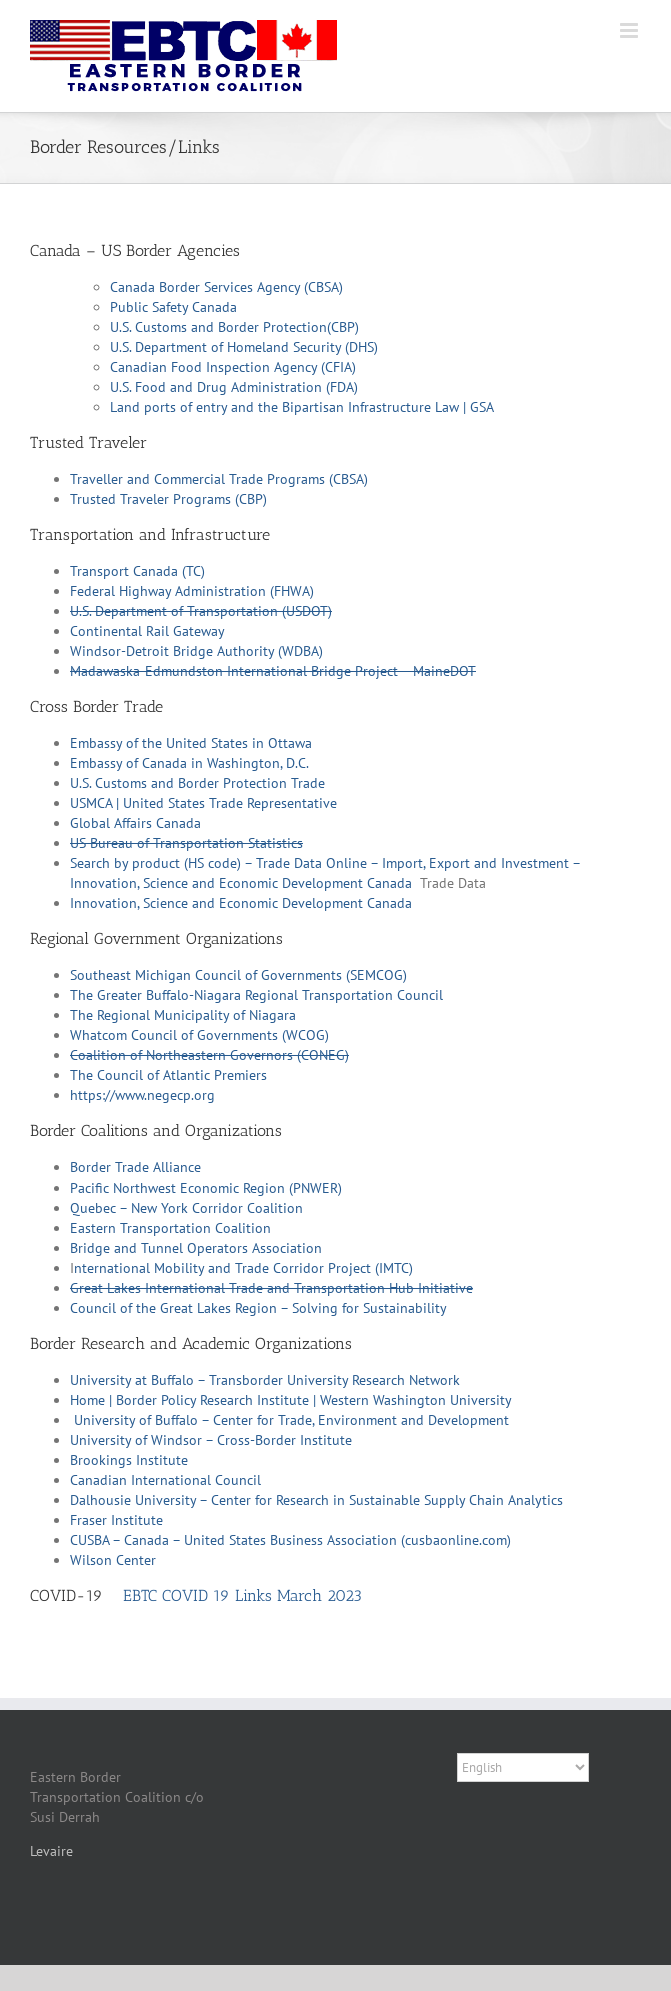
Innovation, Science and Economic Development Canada (241, 903)
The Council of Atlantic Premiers (168, 1075)
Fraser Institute (116, 1520)
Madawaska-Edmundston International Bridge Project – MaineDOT (273, 671)
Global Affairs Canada (135, 823)
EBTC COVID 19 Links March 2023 (242, 1595)
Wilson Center (113, 1560)
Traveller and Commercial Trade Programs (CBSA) (219, 479)
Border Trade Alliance (135, 1167)
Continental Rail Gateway (147, 631)
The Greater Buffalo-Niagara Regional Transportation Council (256, 995)
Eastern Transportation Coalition (170, 1228)
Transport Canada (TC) (137, 571)
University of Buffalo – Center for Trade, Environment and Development (291, 1420)
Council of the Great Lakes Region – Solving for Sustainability (258, 1308)
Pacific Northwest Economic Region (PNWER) (206, 1188)
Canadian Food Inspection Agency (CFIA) (233, 367)
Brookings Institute (129, 1460)
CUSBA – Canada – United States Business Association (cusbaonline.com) (290, 1540)
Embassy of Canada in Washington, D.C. (189, 763)
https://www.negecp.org (142, 1095)
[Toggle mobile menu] (630, 30)
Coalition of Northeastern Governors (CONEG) (209, 1055)
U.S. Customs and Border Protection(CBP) (234, 327)
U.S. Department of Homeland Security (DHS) (244, 347)
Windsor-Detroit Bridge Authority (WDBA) (196, 651)
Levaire (51, 1851)
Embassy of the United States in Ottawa (191, 743)
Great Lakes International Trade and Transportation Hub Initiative (271, 1288)
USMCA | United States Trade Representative (203, 803)
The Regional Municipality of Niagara (183, 1015)
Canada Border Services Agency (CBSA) (226, 287)
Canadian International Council (165, 1480)
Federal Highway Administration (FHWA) (192, 591)
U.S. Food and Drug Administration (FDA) (234, 387)
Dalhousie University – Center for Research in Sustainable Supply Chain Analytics (316, 1500)
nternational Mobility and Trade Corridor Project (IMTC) (243, 1268)
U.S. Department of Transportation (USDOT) (201, 611)
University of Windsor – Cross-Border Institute (211, 1440)
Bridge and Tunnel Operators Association (196, 1248)
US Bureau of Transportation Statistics (186, 843)
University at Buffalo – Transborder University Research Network (265, 1380)
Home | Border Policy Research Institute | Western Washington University (291, 1400)
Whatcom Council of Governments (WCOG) (199, 1035)
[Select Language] (523, 1767)
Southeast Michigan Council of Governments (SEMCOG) (238, 975)
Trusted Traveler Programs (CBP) (168, 499)
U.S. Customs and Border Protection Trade (197, 783)
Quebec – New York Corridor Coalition (186, 1208)
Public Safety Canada (173, 307)
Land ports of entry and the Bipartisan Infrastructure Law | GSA (302, 407)
